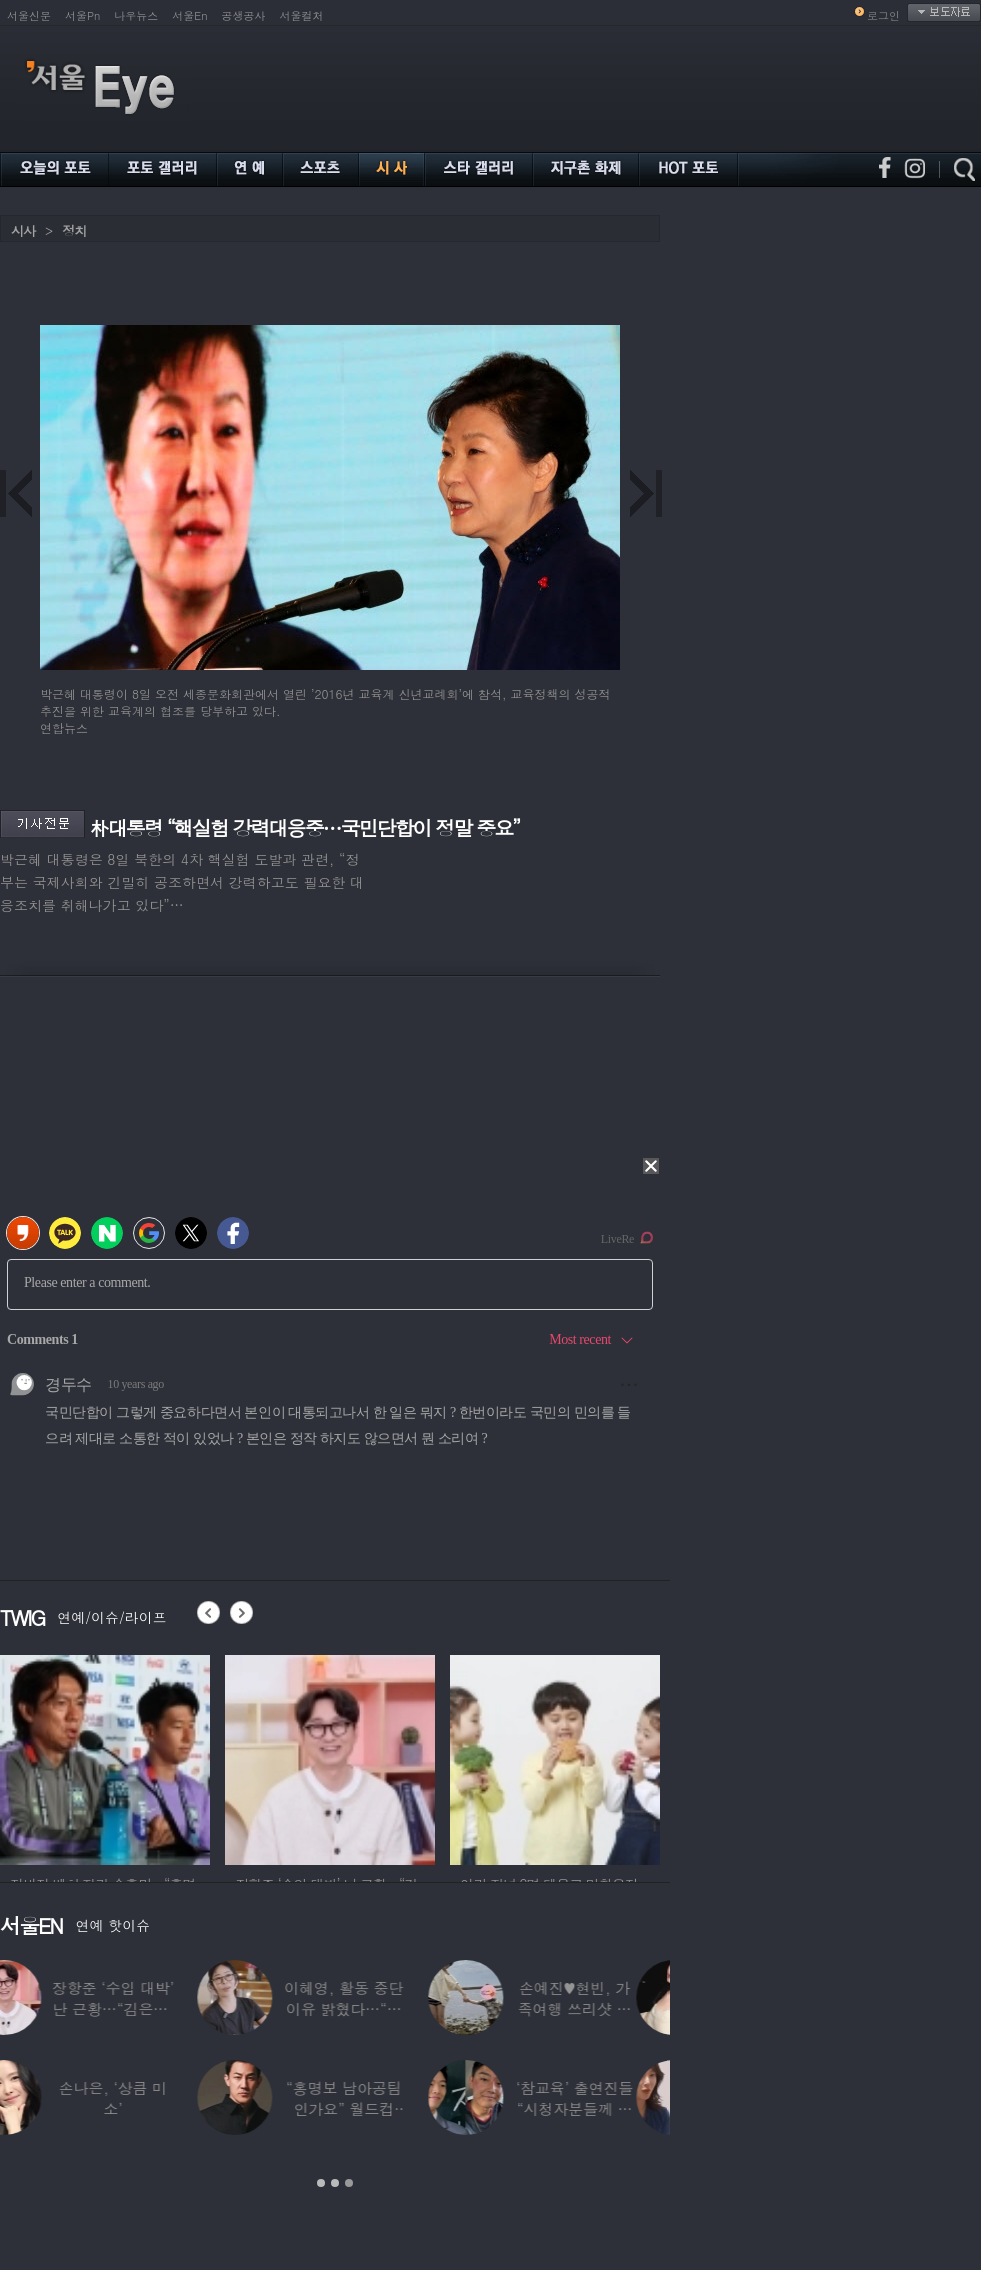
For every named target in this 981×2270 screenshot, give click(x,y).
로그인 (883, 15)
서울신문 (29, 15)
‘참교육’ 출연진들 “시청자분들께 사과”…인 (608, 2108)
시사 (23, 230)
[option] (105, 1757)
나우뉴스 (136, 15)
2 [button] (335, 2183)
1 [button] (321, 2183)
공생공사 (244, 15)
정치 (74, 230)
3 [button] (349, 2183)
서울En (189, 15)
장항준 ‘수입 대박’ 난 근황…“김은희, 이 (147, 2008)
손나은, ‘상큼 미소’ (146, 2098)
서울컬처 (302, 15)
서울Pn (82, 15)
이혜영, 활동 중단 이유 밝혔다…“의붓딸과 (377, 2008)
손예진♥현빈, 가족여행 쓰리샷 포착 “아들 (608, 2008)
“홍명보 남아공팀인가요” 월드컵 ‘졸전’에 (378, 2108)
